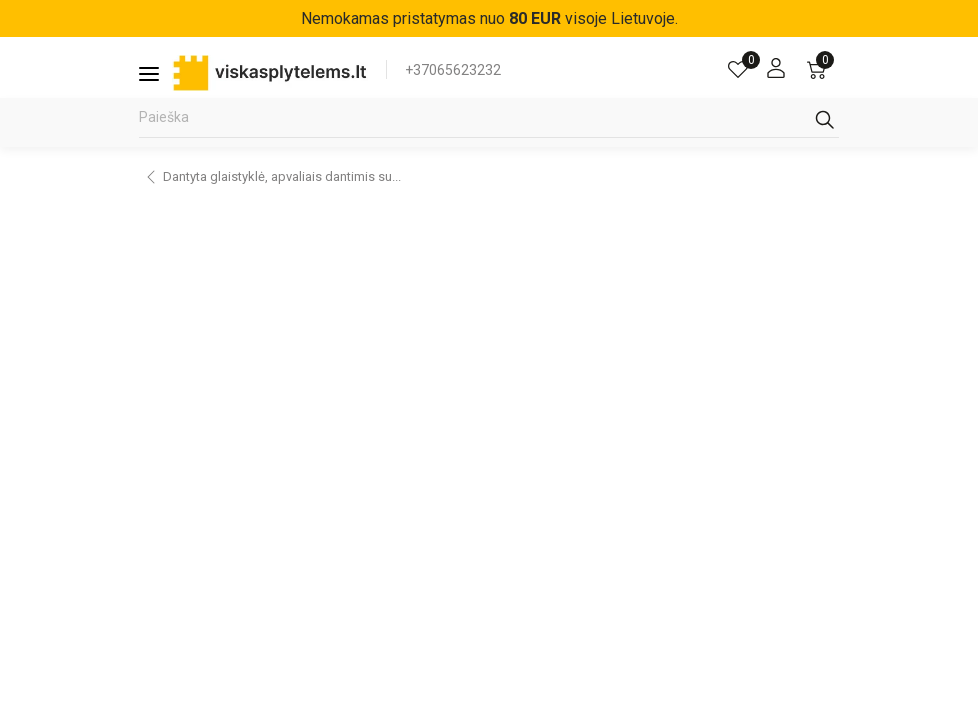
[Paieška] (489, 123)
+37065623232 (453, 70)
